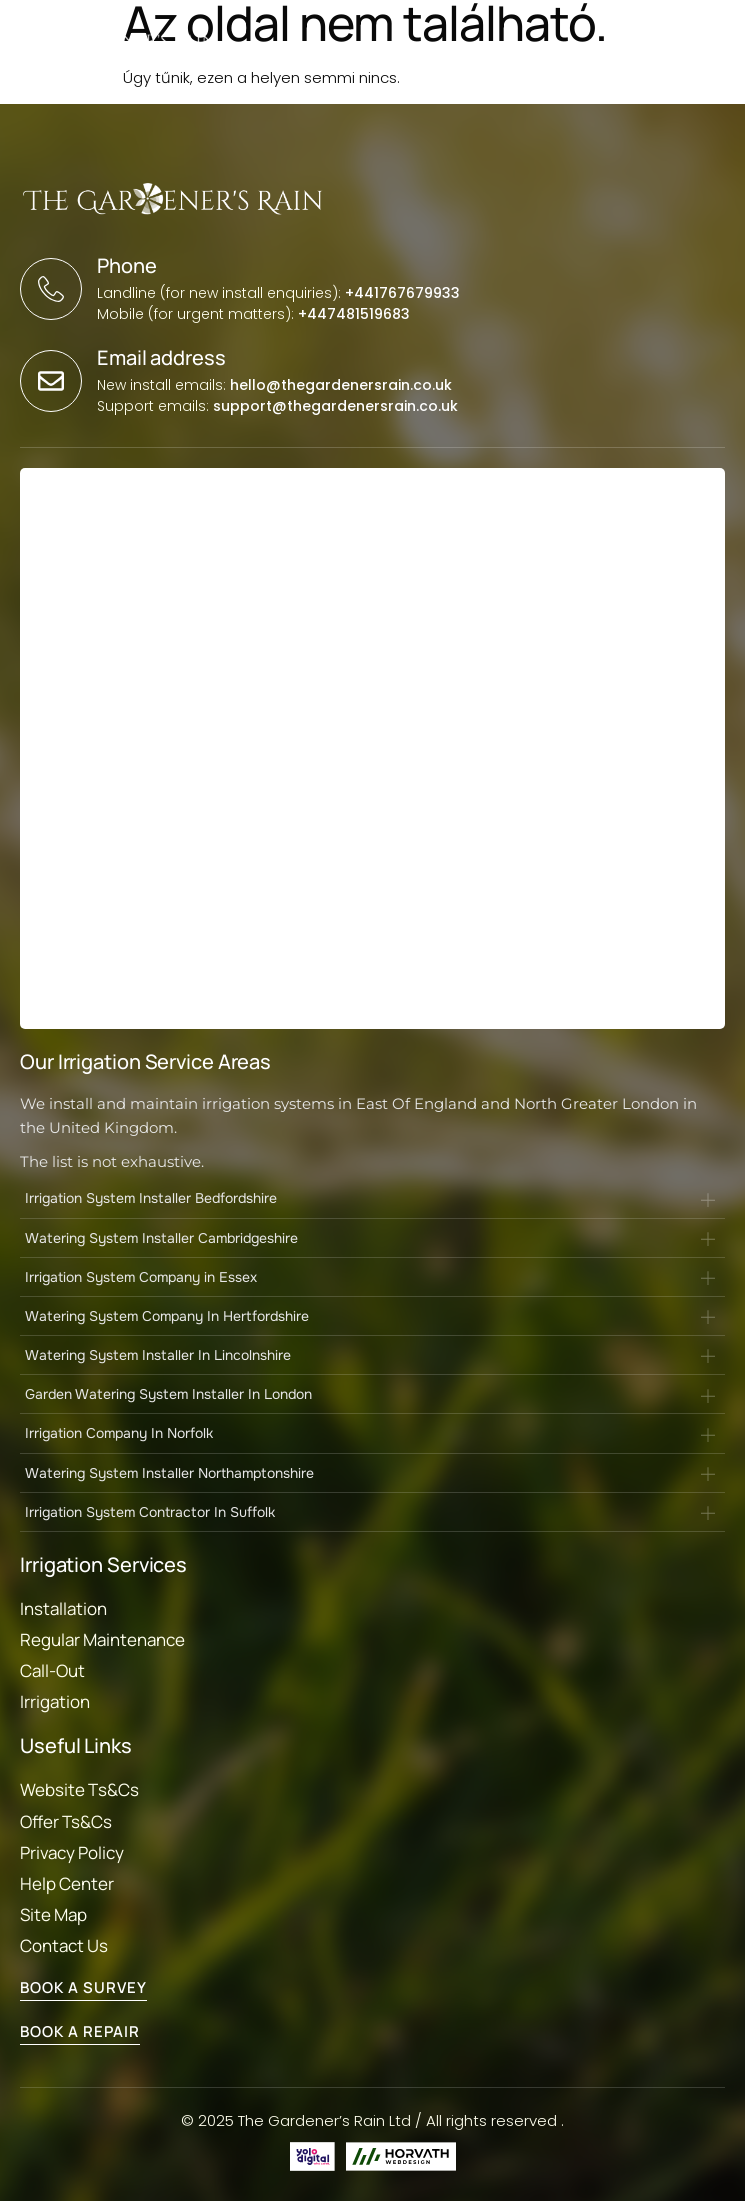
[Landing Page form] (369, 753)
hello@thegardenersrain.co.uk (341, 385)
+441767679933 (402, 293)
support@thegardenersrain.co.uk (335, 406)
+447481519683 (354, 314)
